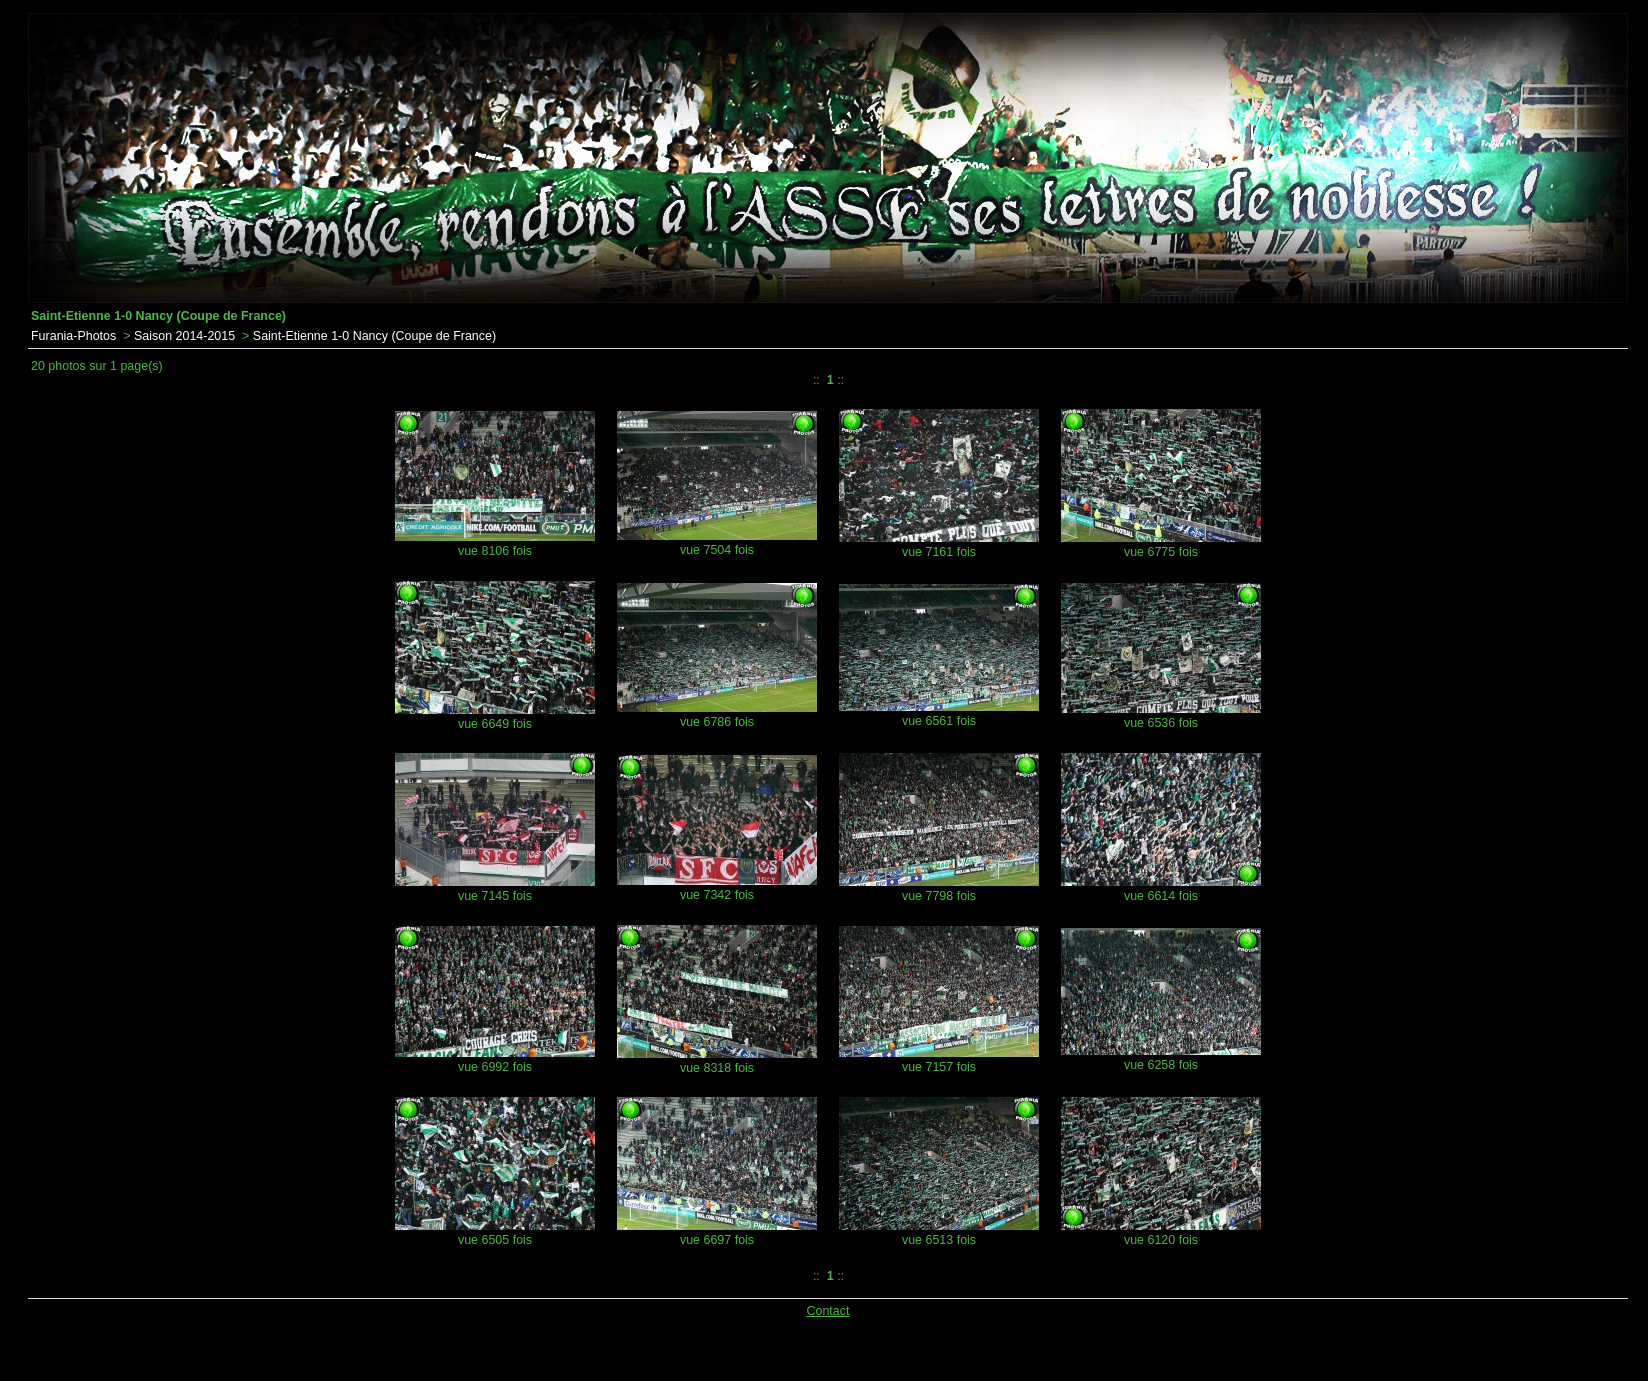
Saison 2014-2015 (184, 336)
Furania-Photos (73, 336)
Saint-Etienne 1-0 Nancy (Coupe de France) (374, 336)
